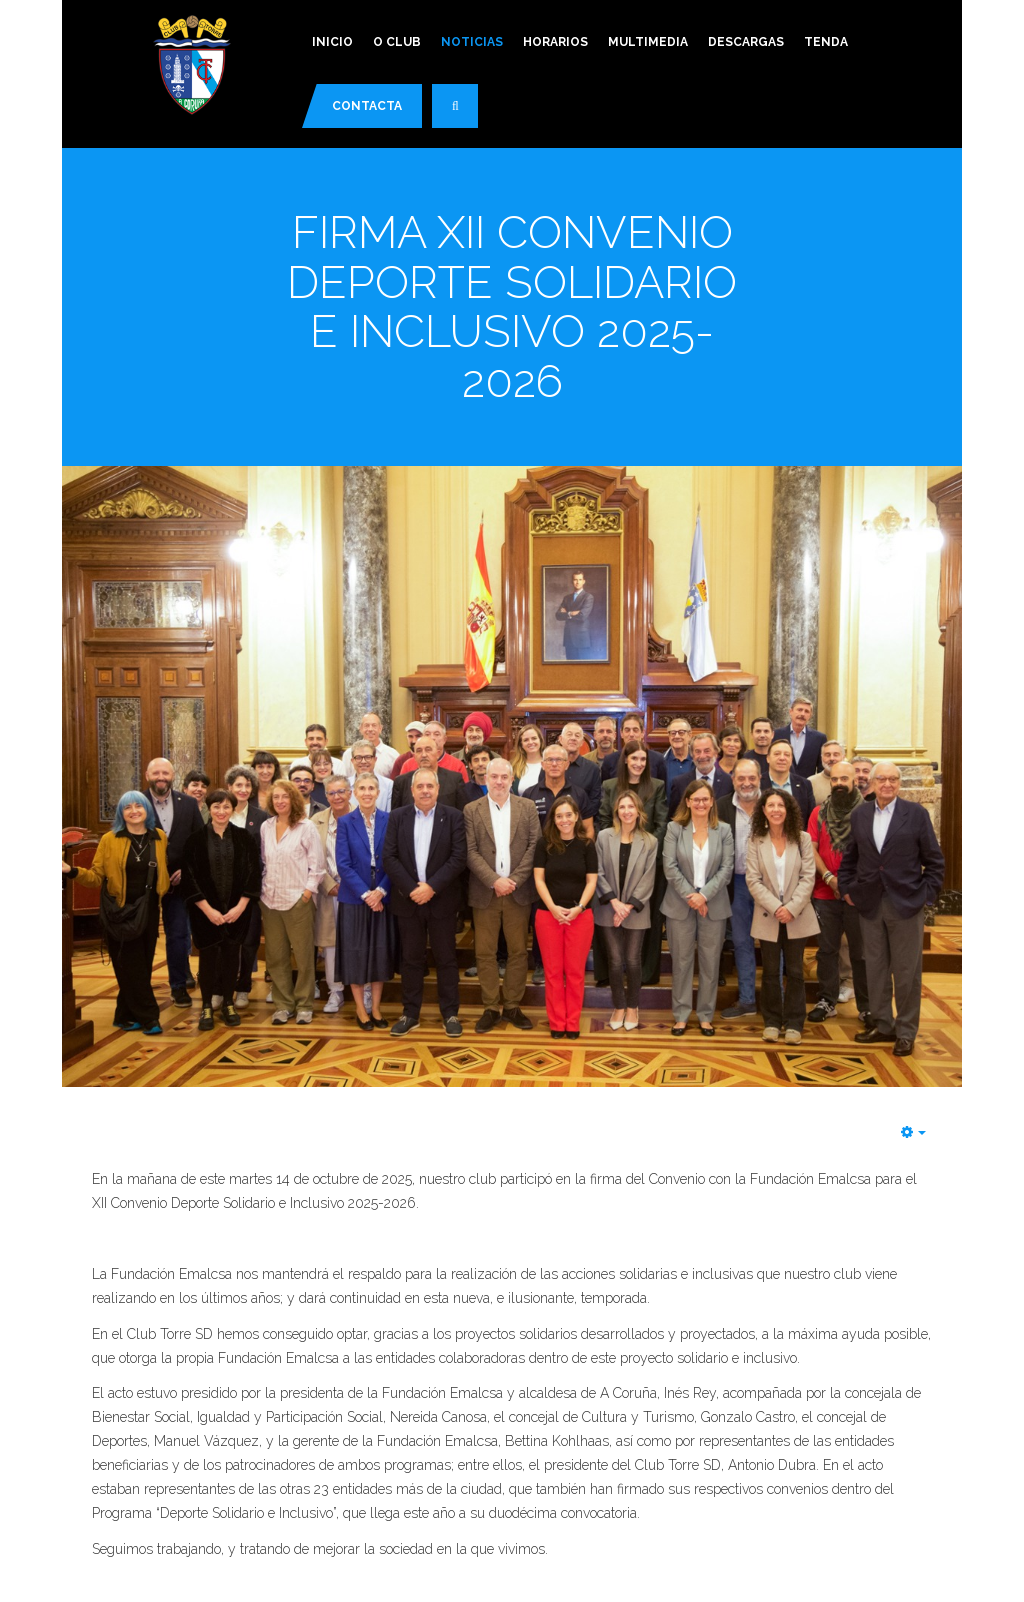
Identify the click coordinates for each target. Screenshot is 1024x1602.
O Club (397, 42)
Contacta (367, 106)
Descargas (746, 42)
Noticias (472, 42)
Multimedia (648, 42)
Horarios (555, 42)
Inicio (332, 42)
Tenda (826, 42)
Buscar (465, 114)
